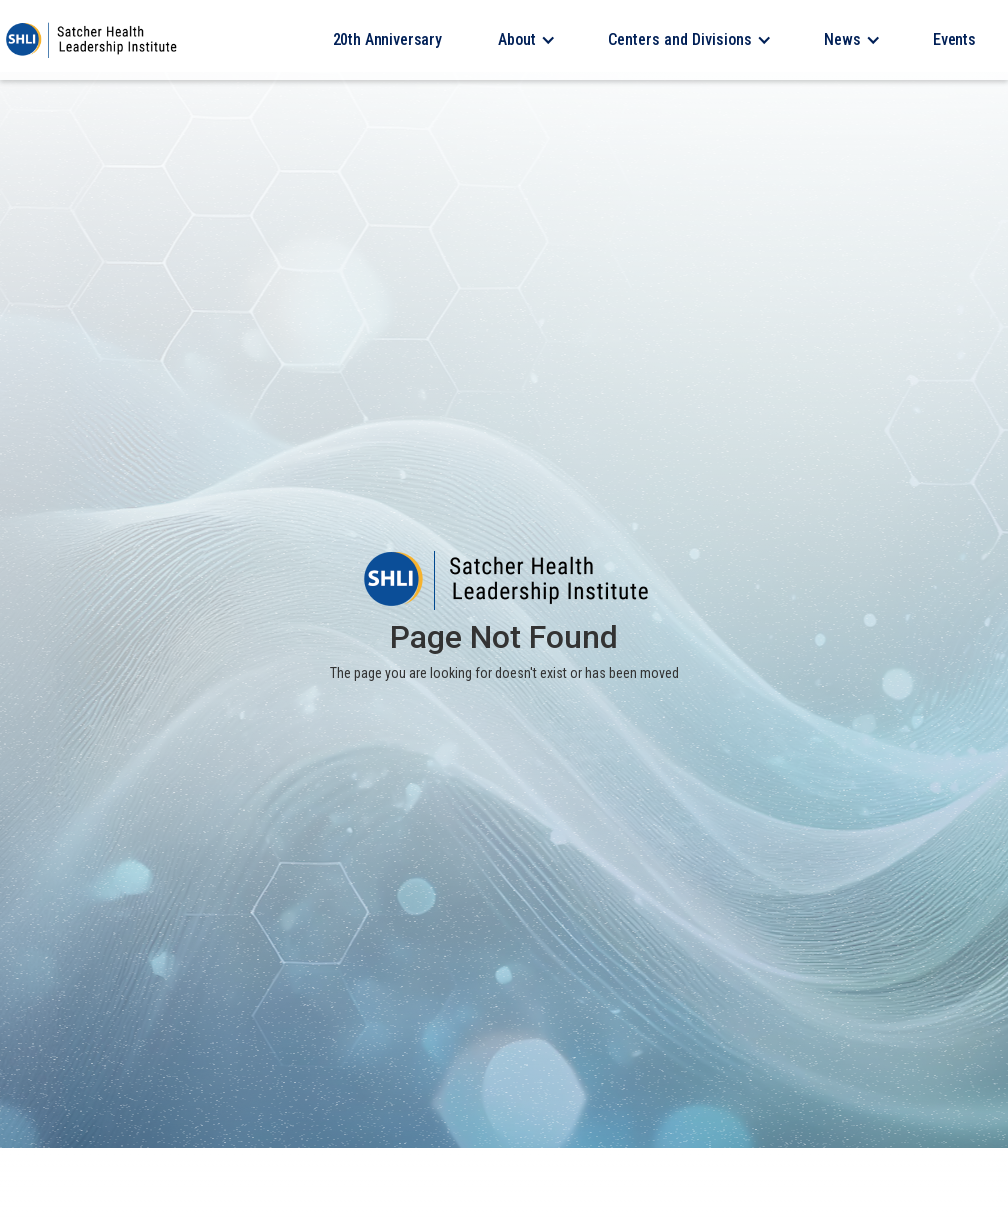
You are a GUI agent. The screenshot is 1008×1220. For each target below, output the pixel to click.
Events (954, 39)
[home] (90, 40)
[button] (525, 40)
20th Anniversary (387, 39)
